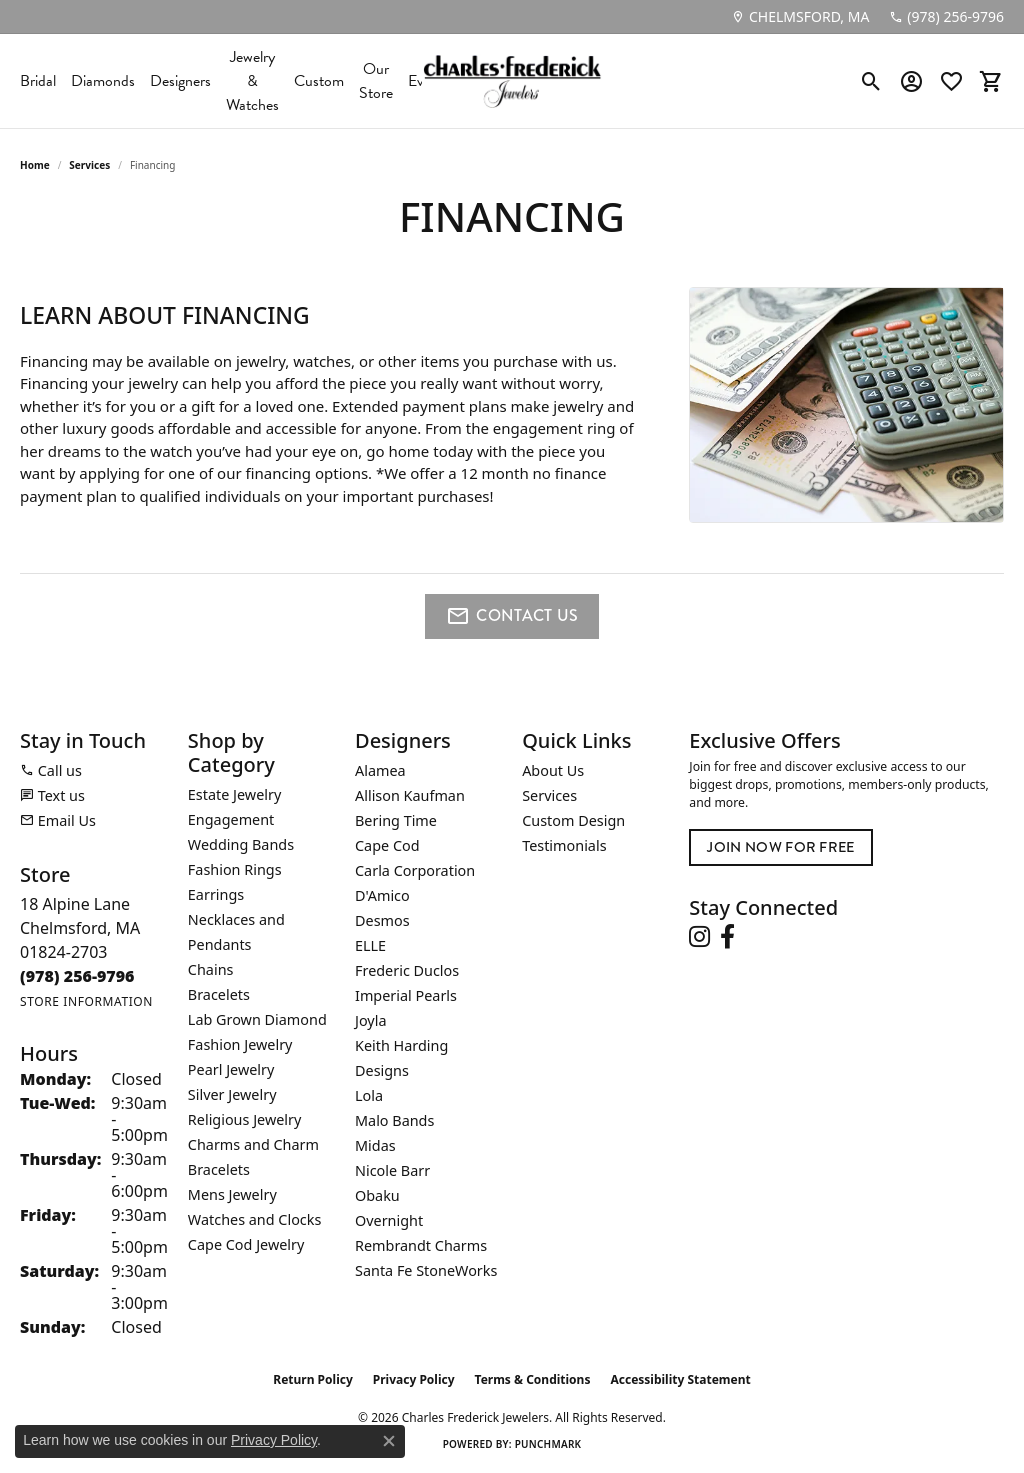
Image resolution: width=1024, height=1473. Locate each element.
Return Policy (313, 1379)
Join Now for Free (780, 847)
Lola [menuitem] (369, 1095)
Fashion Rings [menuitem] (235, 869)
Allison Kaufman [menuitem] (410, 795)
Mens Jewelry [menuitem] (232, 1194)
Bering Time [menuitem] (396, 820)
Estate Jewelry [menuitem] (234, 794)
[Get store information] (86, 1001)
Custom (319, 81)
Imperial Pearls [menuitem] (406, 995)
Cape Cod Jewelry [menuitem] (246, 1244)
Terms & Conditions (533, 1379)
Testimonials (564, 845)
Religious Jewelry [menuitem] (244, 1119)
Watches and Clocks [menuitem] (254, 1219)
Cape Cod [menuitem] (387, 845)
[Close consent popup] (389, 1441)
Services (89, 165)
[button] (871, 81)
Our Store (376, 81)
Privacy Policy (414, 1379)
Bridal (38, 81)
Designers (180, 81)
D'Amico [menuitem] (382, 895)
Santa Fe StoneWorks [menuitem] (426, 1270)
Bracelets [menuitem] (219, 994)
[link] (800, 17)
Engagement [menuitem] (231, 819)
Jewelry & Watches (252, 81)
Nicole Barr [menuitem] (392, 1170)
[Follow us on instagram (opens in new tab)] (699, 937)
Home (35, 165)
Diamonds (103, 81)
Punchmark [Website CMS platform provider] (548, 1444)
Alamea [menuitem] (380, 770)
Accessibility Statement (680, 1379)
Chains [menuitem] (211, 969)
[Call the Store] (77, 976)
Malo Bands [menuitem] (394, 1120)
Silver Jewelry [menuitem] (232, 1094)
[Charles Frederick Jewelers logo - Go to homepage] (512, 81)
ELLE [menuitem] (370, 945)
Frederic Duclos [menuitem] (407, 970)
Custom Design (573, 820)
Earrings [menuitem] (216, 894)
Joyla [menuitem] (370, 1020)
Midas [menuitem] (375, 1145)
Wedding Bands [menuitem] (241, 844)
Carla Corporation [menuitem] (415, 870)
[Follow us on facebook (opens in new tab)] (727, 937)
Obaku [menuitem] (377, 1195)
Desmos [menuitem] (382, 920)
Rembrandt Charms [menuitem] (421, 1245)
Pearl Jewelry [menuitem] (231, 1069)
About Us (553, 770)
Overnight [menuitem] (389, 1220)
